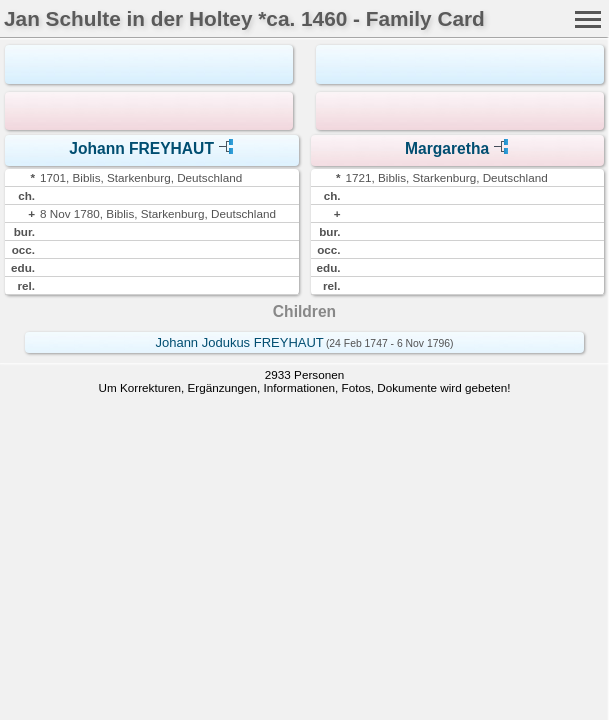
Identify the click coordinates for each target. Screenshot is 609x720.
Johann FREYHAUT (141, 148)
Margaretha (447, 148)
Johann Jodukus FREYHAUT (239, 342)
